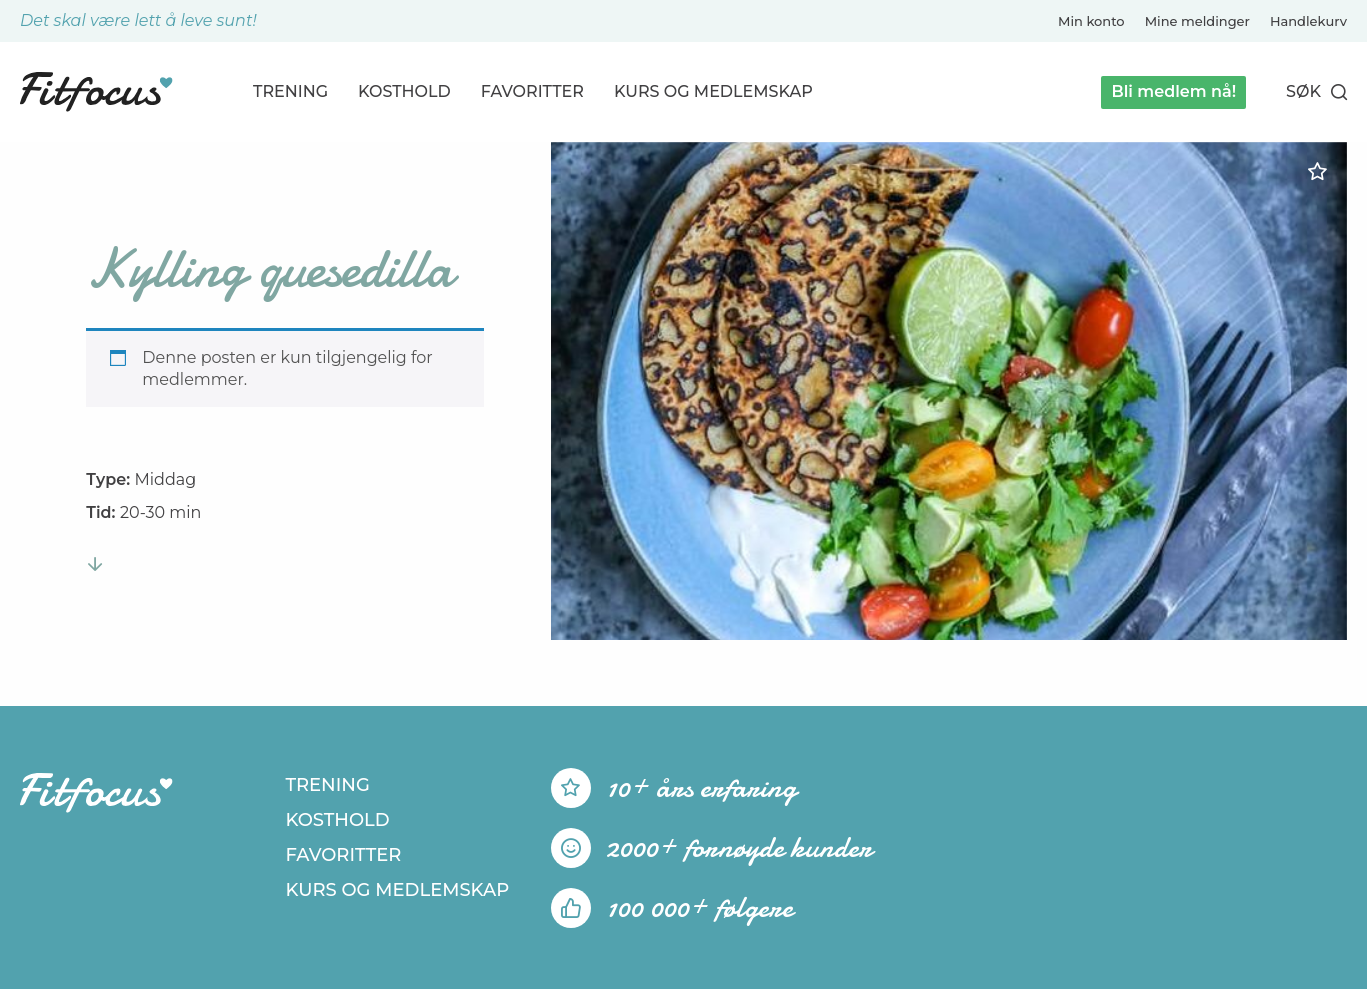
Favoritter (532, 91)
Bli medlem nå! (1173, 91)
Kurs (713, 91)
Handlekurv (1308, 21)
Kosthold (404, 91)
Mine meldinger (1197, 21)
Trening (290, 91)
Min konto (1091, 21)
